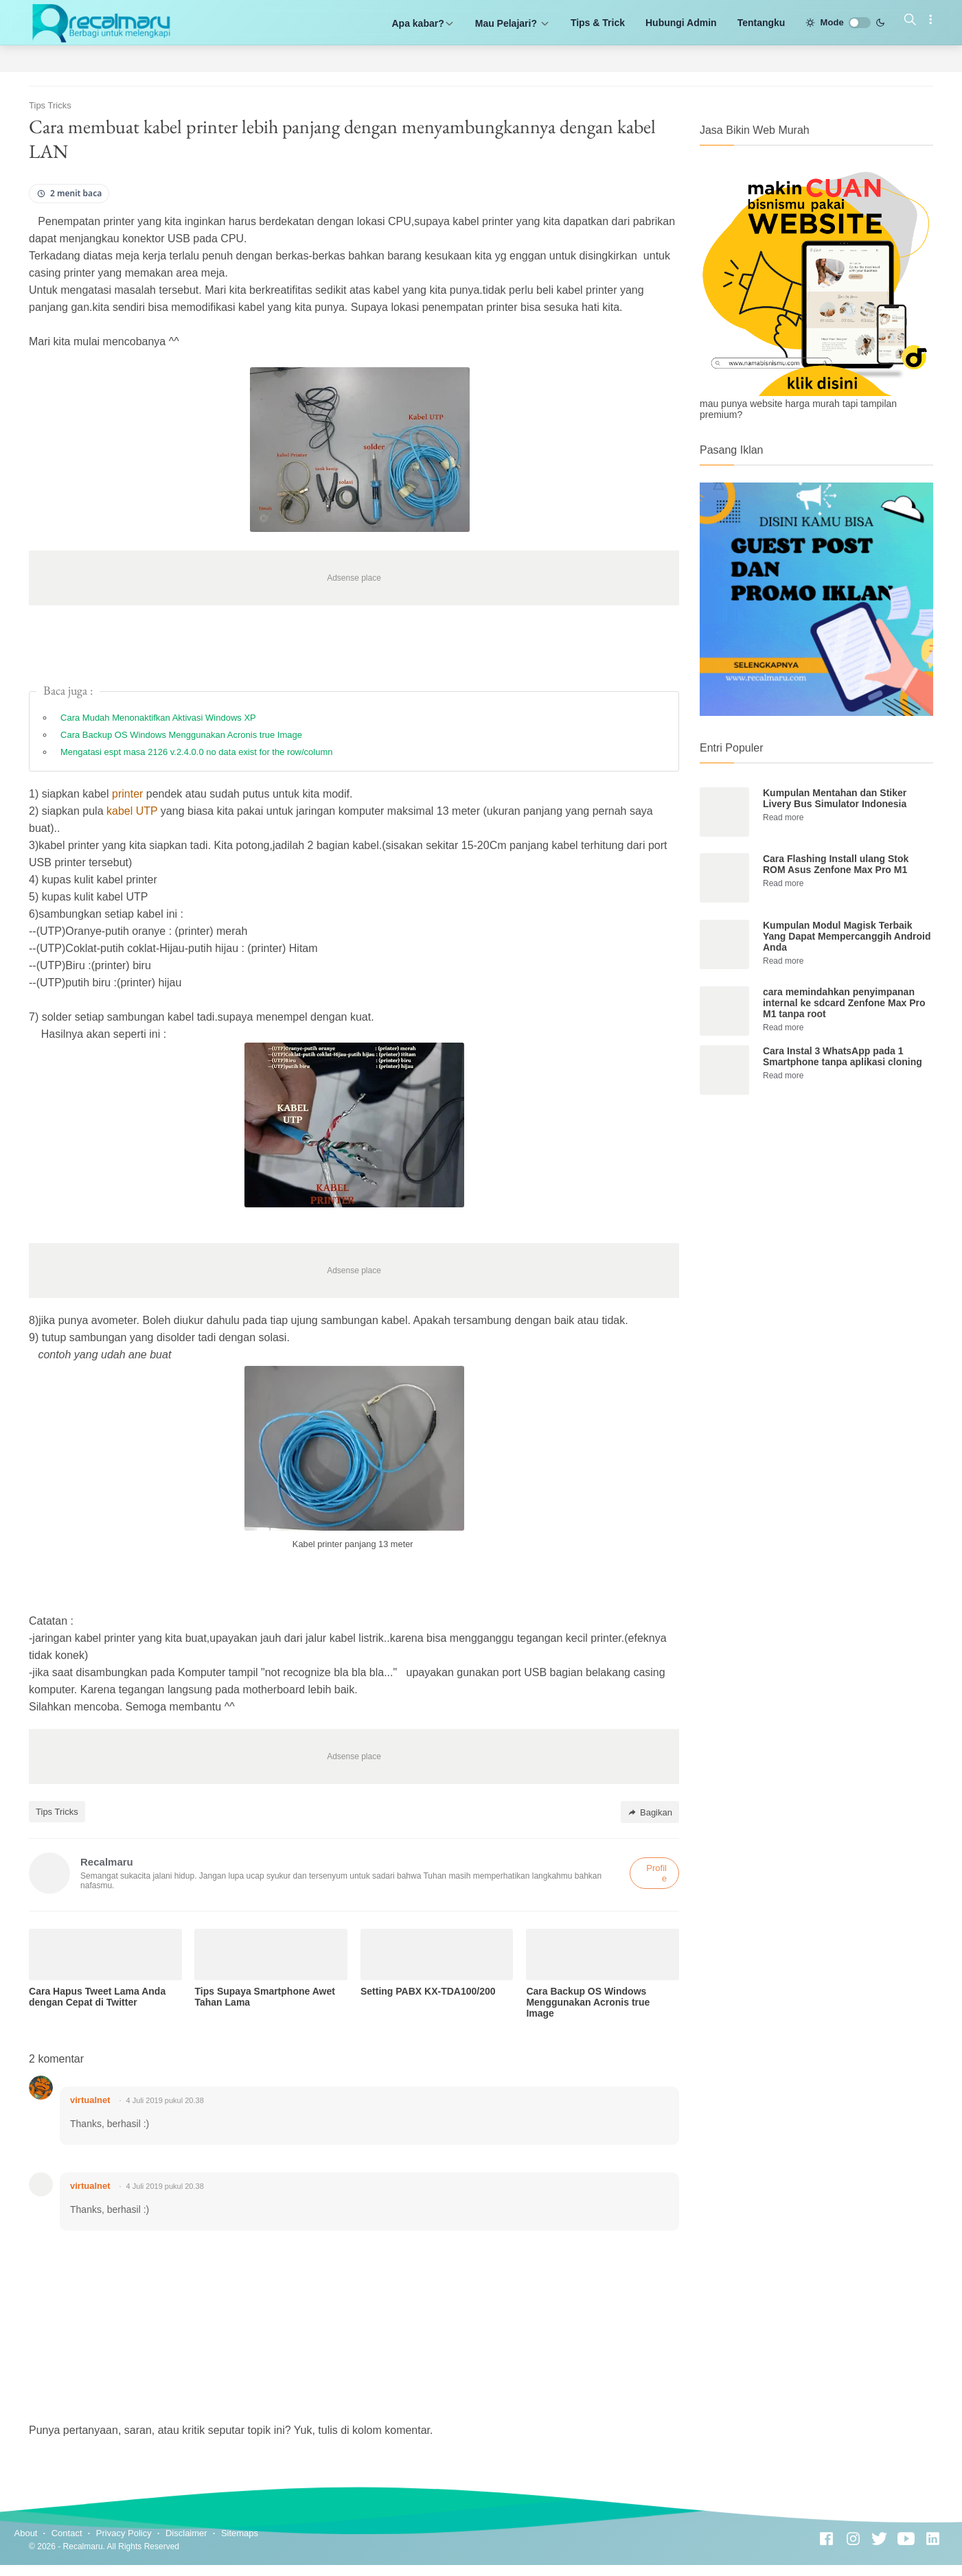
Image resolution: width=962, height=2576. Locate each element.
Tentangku (761, 22)
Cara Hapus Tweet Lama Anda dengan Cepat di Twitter (97, 1997)
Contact (66, 2533)
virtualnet (90, 2100)
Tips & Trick (598, 22)
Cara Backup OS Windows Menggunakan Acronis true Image (181, 735)
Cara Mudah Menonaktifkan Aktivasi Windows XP (158, 717)
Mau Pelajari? (512, 23)
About (26, 2533)
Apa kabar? (422, 23)
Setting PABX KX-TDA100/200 (428, 1991)
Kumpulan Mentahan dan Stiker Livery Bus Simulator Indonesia (834, 798)
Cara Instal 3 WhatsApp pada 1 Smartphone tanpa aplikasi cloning (842, 1056)
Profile (656, 1873)
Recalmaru (83, 2546)
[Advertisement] (816, 1218)
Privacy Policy (124, 2533)
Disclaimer (186, 2533)
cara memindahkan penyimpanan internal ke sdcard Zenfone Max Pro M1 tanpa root (844, 1002)
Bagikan (650, 1812)
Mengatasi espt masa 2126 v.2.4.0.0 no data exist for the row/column (196, 752)
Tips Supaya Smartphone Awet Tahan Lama (264, 1997)
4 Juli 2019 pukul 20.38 (165, 2100)
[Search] (910, 20)
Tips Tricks (57, 1812)
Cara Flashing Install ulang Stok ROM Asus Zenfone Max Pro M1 (835, 864)
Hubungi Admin (681, 22)
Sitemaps (239, 2533)
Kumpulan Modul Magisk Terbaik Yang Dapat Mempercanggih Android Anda (847, 936)
